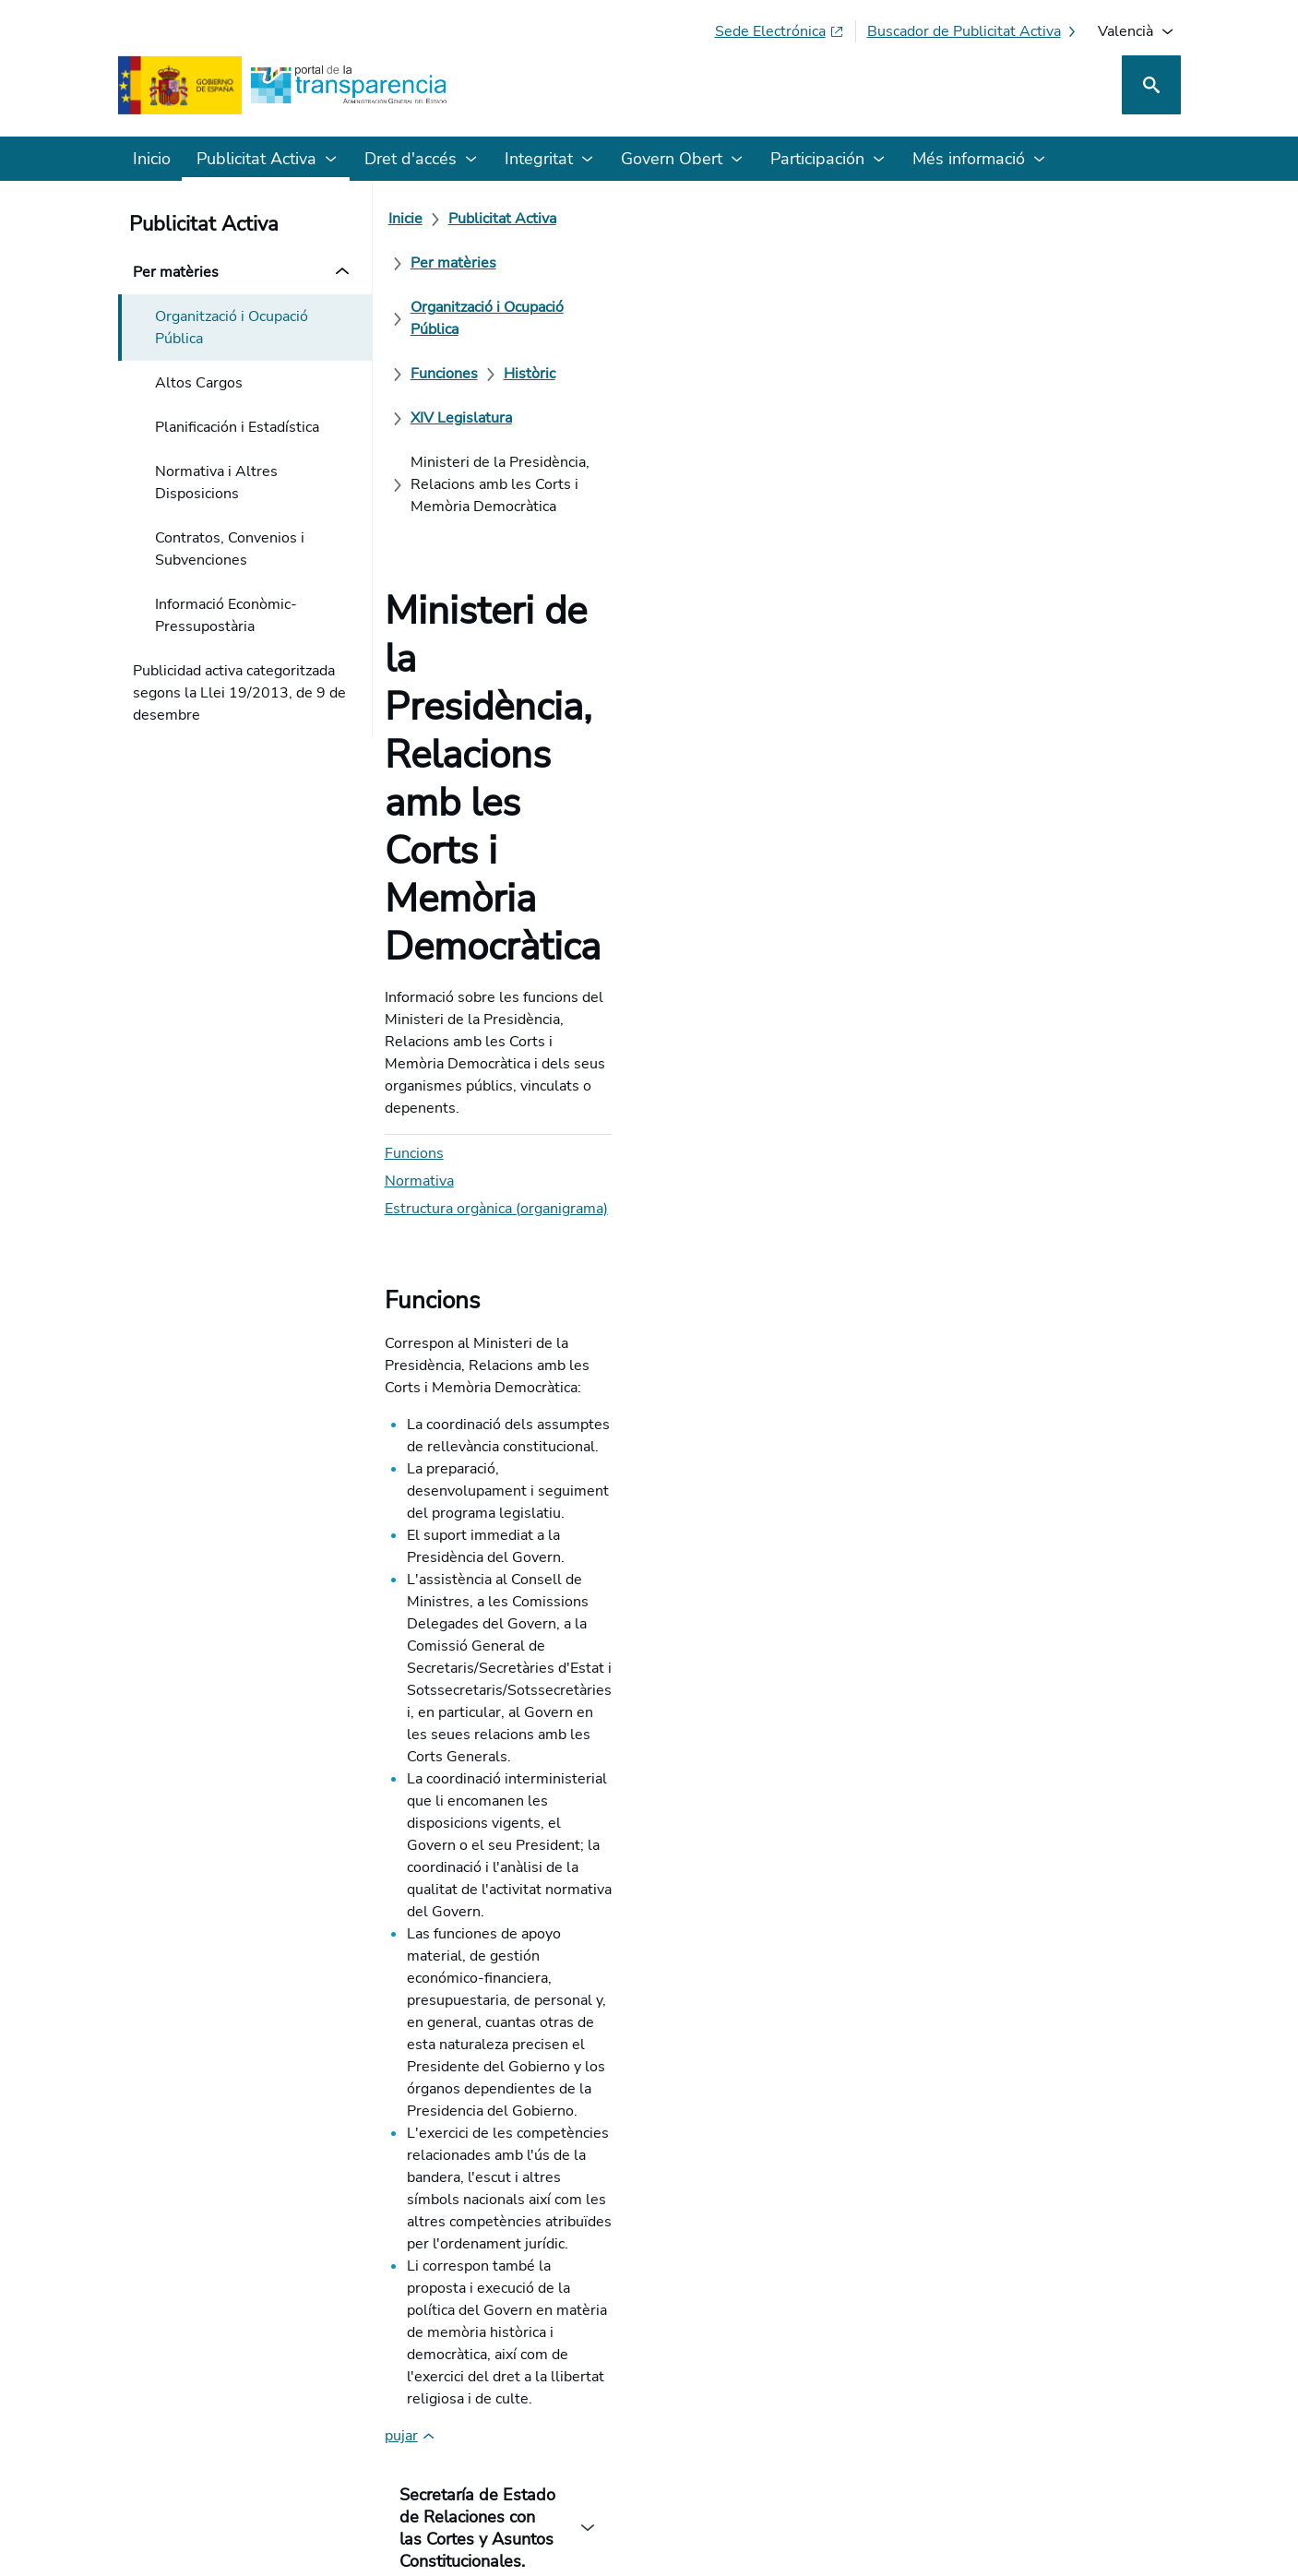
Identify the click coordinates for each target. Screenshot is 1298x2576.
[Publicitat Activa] (512, 219)
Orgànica (569, 1841)
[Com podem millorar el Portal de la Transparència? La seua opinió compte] (649, 2005)
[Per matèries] (635, 219)
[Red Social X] (950, 2414)
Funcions (424, 533)
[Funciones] (968, 219)
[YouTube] (1137, 2414)
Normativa (429, 561)
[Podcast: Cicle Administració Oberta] (1030, 2414)
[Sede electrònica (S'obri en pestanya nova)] (779, 31)
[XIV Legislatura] (471, 263)
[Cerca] (1151, 84)
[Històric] (1053, 219)
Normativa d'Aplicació (548, 1675)
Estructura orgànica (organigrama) (506, 588)
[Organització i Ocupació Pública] (806, 219)
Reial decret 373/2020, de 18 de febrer (549, 1609)
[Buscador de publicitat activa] (973, 31)
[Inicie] (416, 219)
